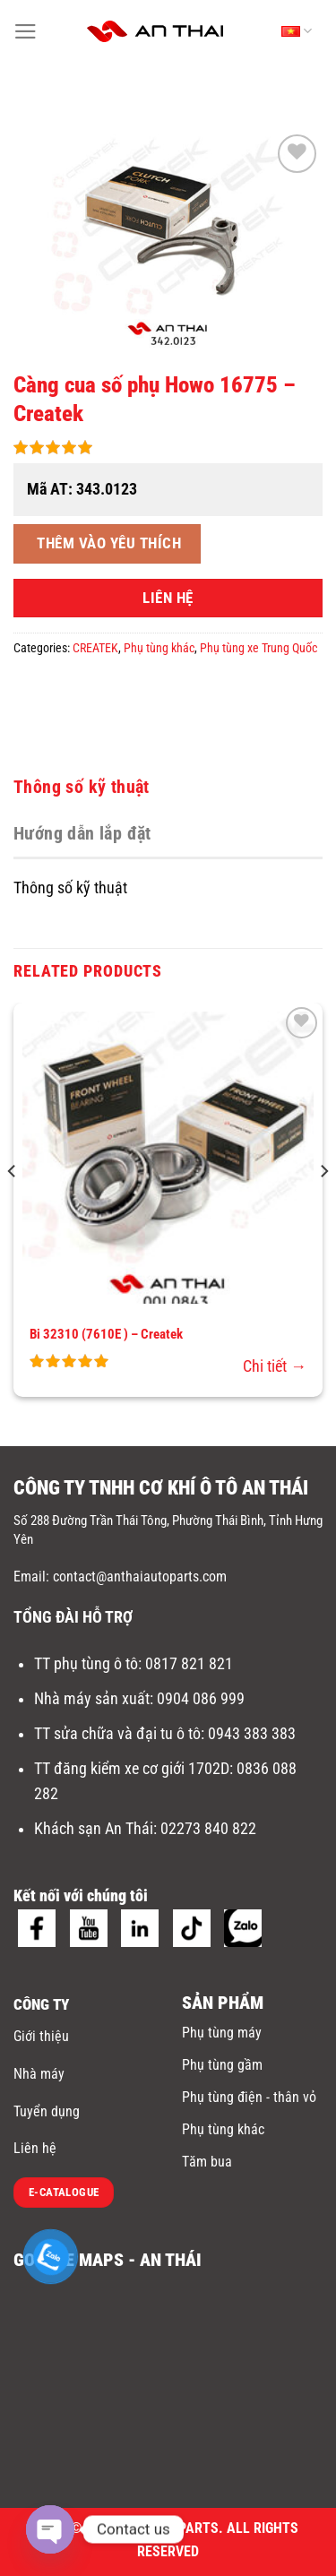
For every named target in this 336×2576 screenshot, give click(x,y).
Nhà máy (39, 2073)
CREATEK (95, 648)
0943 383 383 (253, 1734)
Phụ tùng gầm (222, 2064)
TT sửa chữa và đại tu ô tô (117, 1734)
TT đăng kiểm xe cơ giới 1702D (131, 1769)
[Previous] (13, 1206)
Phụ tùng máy (222, 2032)
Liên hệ (34, 2148)
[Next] (323, 1206)
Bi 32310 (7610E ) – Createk (106, 1334)
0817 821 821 (189, 1664)
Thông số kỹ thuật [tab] (81, 786)
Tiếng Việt (296, 31)
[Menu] (25, 31)
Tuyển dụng (46, 2111)
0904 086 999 (202, 1699)
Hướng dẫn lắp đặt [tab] (82, 833)
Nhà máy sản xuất (92, 1699)
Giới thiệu (41, 2036)
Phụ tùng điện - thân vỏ (249, 2097)
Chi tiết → (274, 1366)
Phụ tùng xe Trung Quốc (258, 648)
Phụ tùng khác (159, 648)
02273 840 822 (208, 1829)
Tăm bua (207, 2161)
